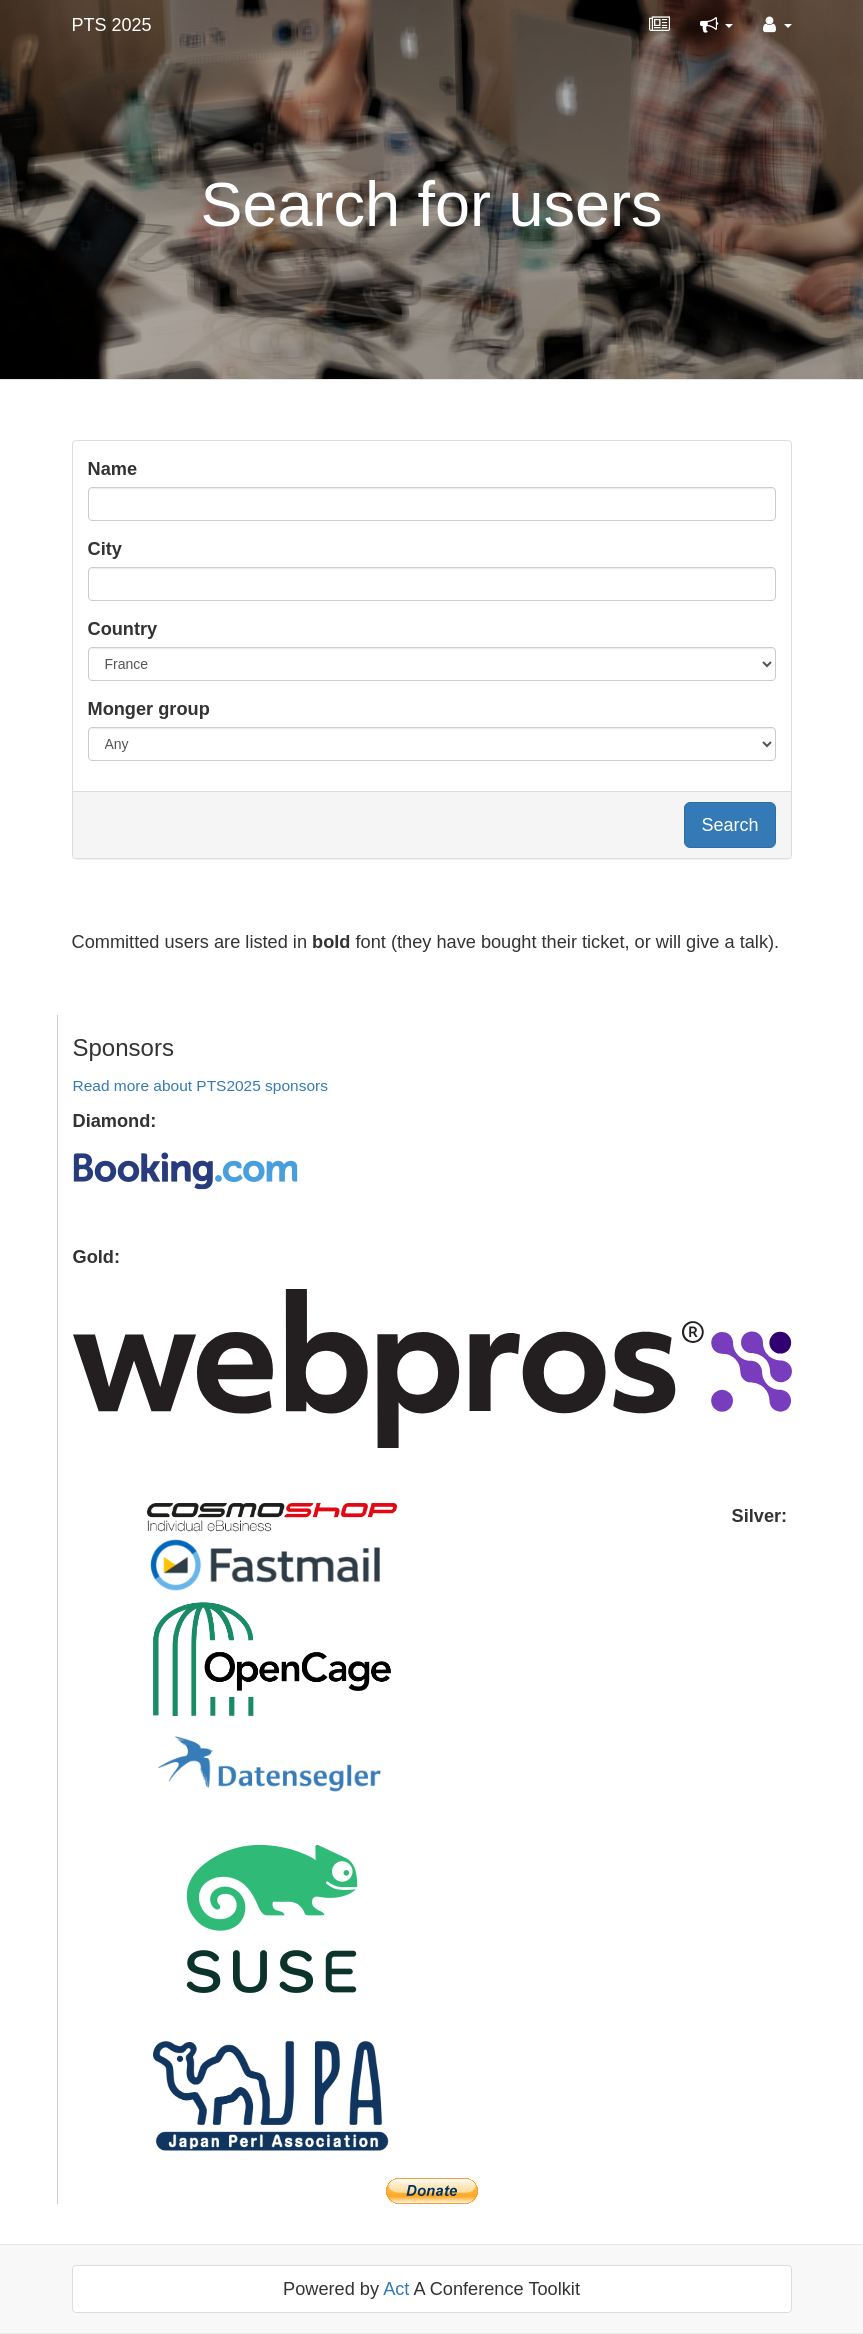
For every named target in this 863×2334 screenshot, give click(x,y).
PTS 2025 (112, 25)
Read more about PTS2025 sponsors (200, 1085)
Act (396, 2289)
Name (113, 469)
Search (729, 825)
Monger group (149, 709)
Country (123, 629)
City (105, 549)
